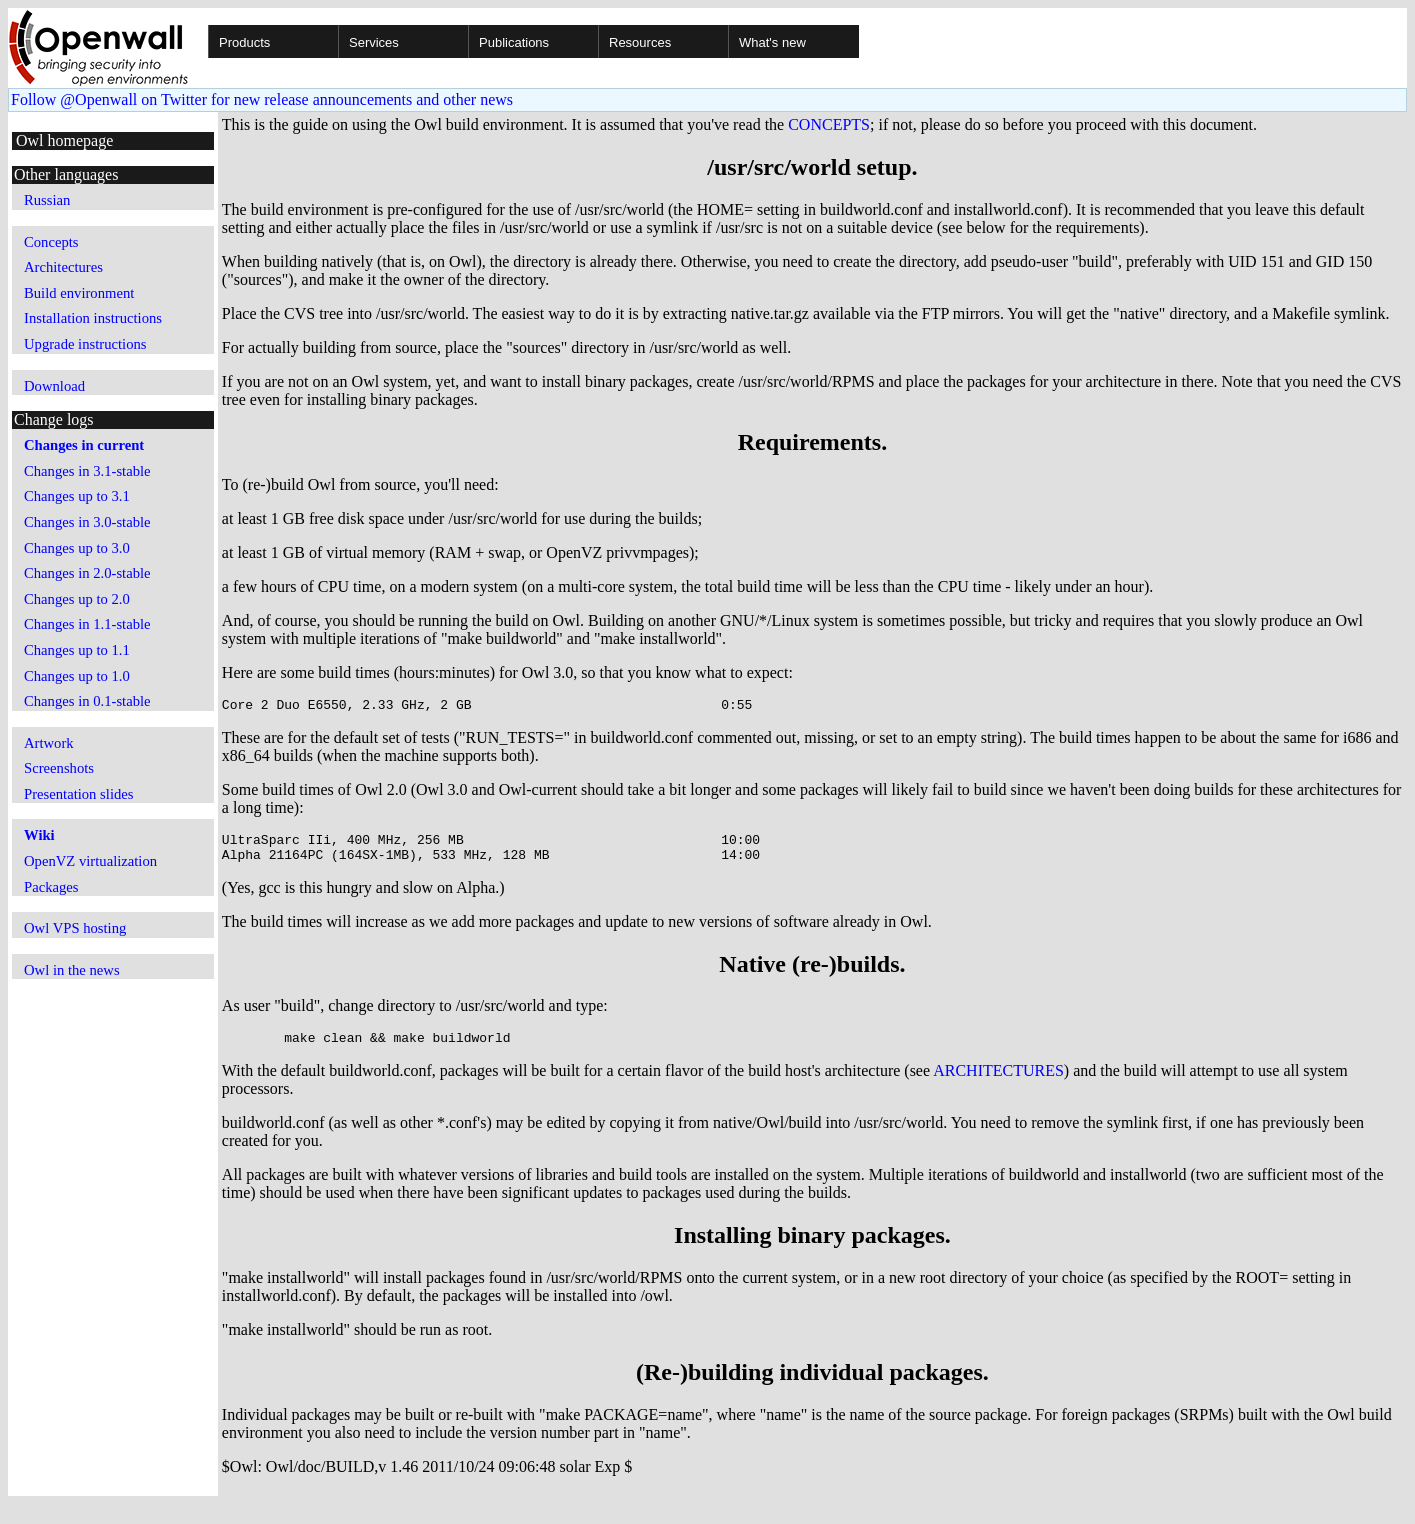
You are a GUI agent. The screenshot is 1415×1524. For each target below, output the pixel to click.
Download (54, 386)
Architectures (63, 267)
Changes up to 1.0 (77, 676)
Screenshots (59, 768)
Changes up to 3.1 (77, 496)
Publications (514, 42)
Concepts (51, 242)
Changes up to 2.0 (77, 599)
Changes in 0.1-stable (87, 701)
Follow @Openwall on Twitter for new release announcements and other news (262, 99)
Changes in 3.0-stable (87, 522)
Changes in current (84, 445)
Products (244, 42)
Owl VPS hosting (75, 928)
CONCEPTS (829, 124)
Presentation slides (79, 794)
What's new (772, 42)
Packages (51, 887)
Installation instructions (93, 318)
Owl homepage (64, 140)
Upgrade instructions (85, 344)
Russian (47, 200)
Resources (640, 42)
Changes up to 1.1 (77, 650)
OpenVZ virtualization (90, 861)
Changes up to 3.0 (77, 548)
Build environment (79, 293)
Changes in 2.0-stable (87, 573)
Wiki (39, 835)
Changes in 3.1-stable (87, 471)
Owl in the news (72, 970)
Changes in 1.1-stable (87, 624)
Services (374, 42)
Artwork (49, 743)
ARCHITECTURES (998, 1082)
